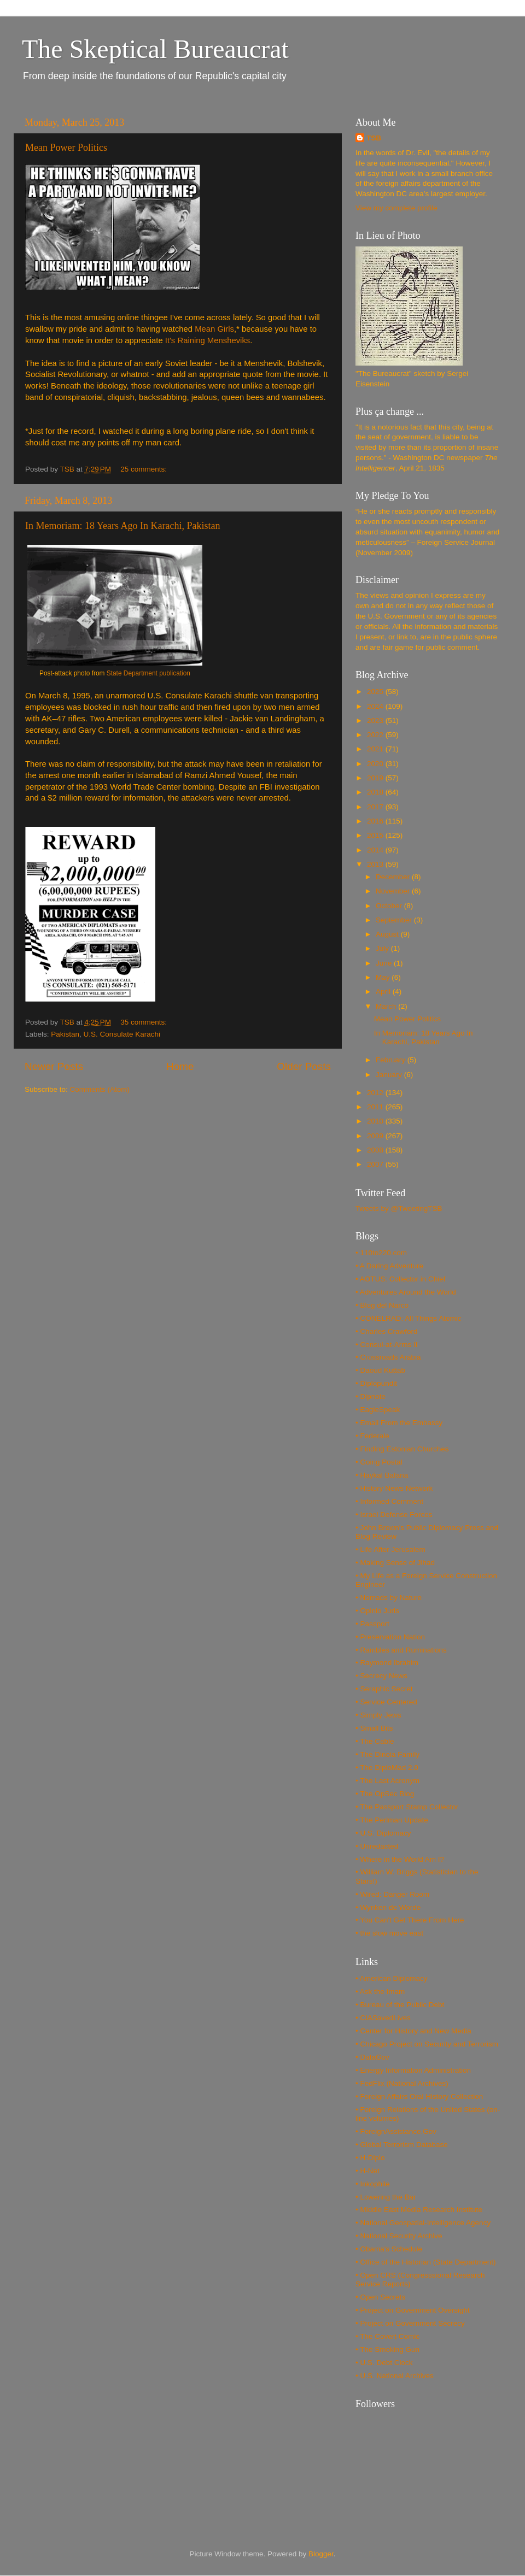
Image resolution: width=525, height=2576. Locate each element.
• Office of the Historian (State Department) (425, 2262)
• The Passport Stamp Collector (406, 1807)
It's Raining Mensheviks (207, 340)
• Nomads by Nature (388, 1597)
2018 (376, 792)
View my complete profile (396, 208)
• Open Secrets (380, 2297)
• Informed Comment (389, 1501)
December (394, 877)
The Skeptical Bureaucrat (155, 48)
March (387, 1006)
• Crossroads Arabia (388, 1357)
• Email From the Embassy (398, 1423)
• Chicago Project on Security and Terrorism (426, 2044)
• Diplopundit (376, 1383)
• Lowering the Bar (385, 2197)
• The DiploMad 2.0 (386, 1767)
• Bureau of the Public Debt (399, 2005)
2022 (376, 735)
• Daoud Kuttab (380, 1370)
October (390, 906)
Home (180, 1066)
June (385, 963)
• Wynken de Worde (388, 1907)
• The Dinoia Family (387, 1754)
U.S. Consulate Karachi (122, 1034)
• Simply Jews (378, 1715)
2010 (376, 1121)
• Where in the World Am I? (399, 1859)
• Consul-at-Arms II (386, 1344)
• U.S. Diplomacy (383, 1833)
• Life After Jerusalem (390, 1549)
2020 (376, 764)
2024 (376, 706)
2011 (376, 1107)
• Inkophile (372, 2184)
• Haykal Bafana (381, 1475)
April (384, 991)
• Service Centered (386, 1702)
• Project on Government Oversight (412, 2310)
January (390, 1075)
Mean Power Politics (66, 147)
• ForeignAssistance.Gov (395, 2131)
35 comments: (144, 1022)
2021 (376, 749)
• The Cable (374, 1741)
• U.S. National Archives (394, 2376)
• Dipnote (370, 1396)
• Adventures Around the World (405, 1292)
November (394, 891)
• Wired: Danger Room (392, 1894)
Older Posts (304, 1066)
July (383, 948)
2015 (376, 835)
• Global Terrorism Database (401, 2144)
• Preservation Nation (390, 1637)
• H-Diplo (370, 2158)
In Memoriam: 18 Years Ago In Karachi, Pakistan (122, 525)
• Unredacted (376, 1846)
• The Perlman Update (391, 1820)
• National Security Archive (398, 2236)
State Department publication (148, 673)
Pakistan (65, 1034)
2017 (376, 807)
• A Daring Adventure (389, 1266)
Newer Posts (54, 1066)
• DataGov (372, 2057)
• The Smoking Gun (387, 2349)
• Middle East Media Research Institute (418, 2210)
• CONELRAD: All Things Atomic (408, 1318)
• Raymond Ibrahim (386, 1662)
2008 (376, 1150)
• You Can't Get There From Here (409, 1920)
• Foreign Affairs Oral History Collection (419, 2096)
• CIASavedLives (383, 2018)
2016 (376, 821)
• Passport (372, 1624)
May (384, 977)
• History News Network (394, 1488)
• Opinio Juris (377, 1611)
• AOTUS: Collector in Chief (400, 1279)
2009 (376, 1136)
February (391, 1060)
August (388, 934)
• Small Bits (374, 1728)
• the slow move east (389, 1933)
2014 (376, 850)
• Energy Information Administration (413, 2070)
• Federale (372, 1436)
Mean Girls (214, 329)
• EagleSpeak (377, 1409)
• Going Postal (378, 1462)
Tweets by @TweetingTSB (398, 1208)
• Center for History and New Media (413, 2031)
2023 (376, 720)
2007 (376, 1164)
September (395, 920)
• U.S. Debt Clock (384, 2363)
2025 (376, 691)
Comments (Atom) (100, 1089)
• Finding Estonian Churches (402, 1449)
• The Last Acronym (387, 1781)
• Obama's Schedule (388, 2249)
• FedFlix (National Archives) (401, 2083)
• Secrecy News (381, 1676)
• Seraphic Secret (384, 1689)
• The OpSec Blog (384, 1794)
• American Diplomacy (391, 1978)
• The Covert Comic (387, 2336)
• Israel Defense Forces (394, 1514)
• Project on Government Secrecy (410, 2323)
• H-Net (367, 2171)
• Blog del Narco (382, 1305)
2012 (376, 1093)
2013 (376, 864)
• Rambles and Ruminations (401, 1650)
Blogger (321, 2554)
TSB (373, 138)
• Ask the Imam (380, 1991)
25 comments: (144, 469)
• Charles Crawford (386, 1331)
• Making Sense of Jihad (395, 1562)
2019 (376, 778)
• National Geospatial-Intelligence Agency (423, 2223)
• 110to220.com (381, 1253)
